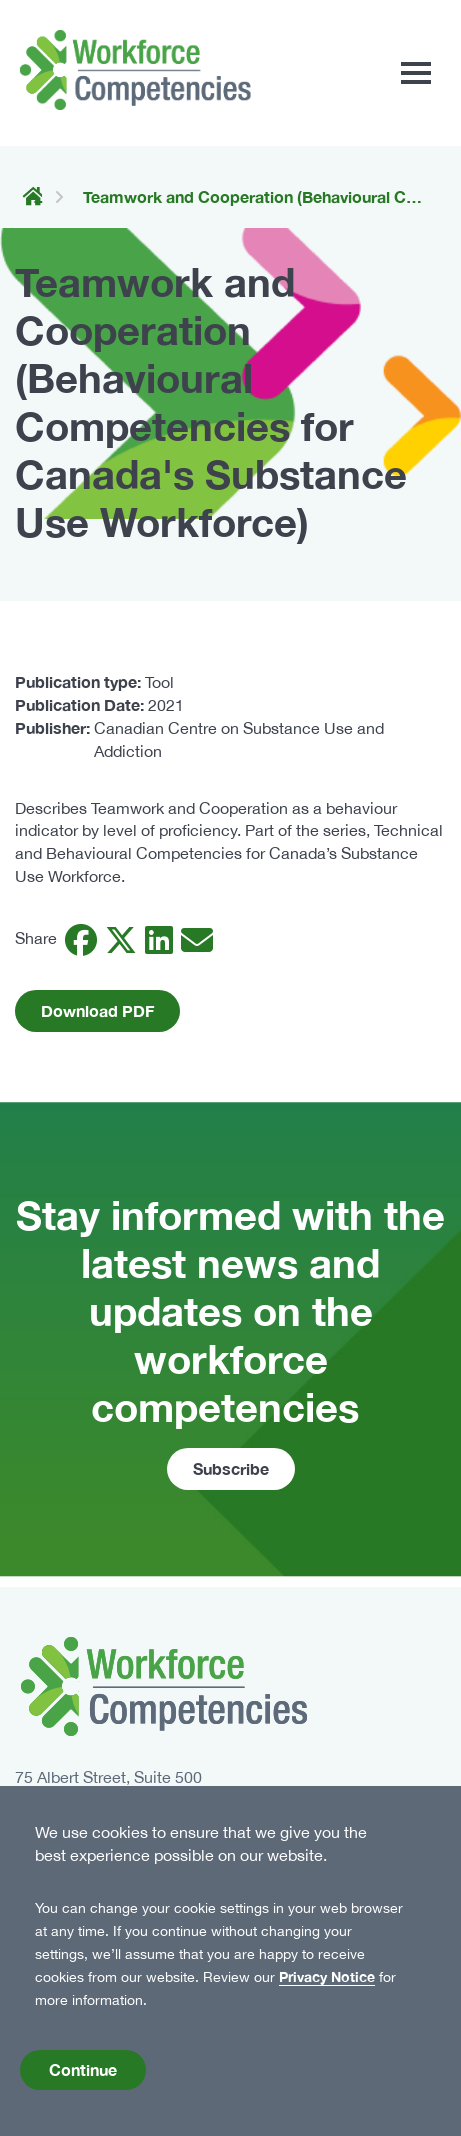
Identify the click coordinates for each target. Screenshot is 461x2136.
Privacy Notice (327, 1983)
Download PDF (97, 1010)
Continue (83, 2075)
